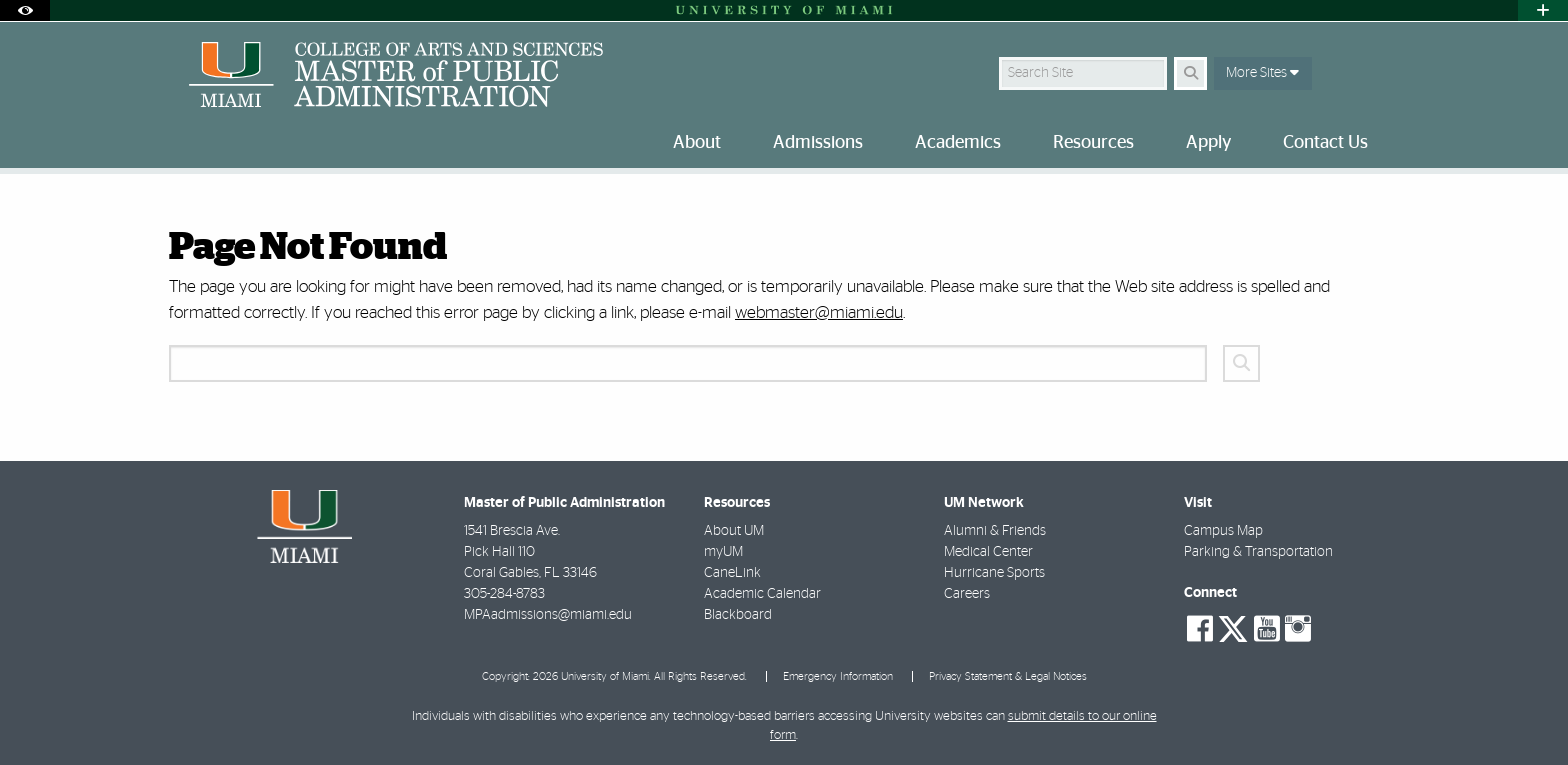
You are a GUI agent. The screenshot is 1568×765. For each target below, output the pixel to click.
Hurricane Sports (994, 573)
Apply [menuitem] (1208, 143)
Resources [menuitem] (1093, 143)
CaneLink (732, 573)
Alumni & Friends (995, 531)
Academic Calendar (762, 594)
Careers (967, 594)
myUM (723, 552)
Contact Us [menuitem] (1325, 143)
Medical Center (988, 552)
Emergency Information (838, 676)
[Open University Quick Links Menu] (1543, 10)
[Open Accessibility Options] (25, 10)
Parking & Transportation (1258, 552)
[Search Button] (1190, 73)
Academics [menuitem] (958, 143)
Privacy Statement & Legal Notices (1008, 676)
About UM (734, 531)
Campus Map (1223, 531)
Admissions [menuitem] (818, 143)
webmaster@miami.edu (819, 312)
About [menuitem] (697, 143)
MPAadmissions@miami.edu (548, 615)
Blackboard (738, 615)
